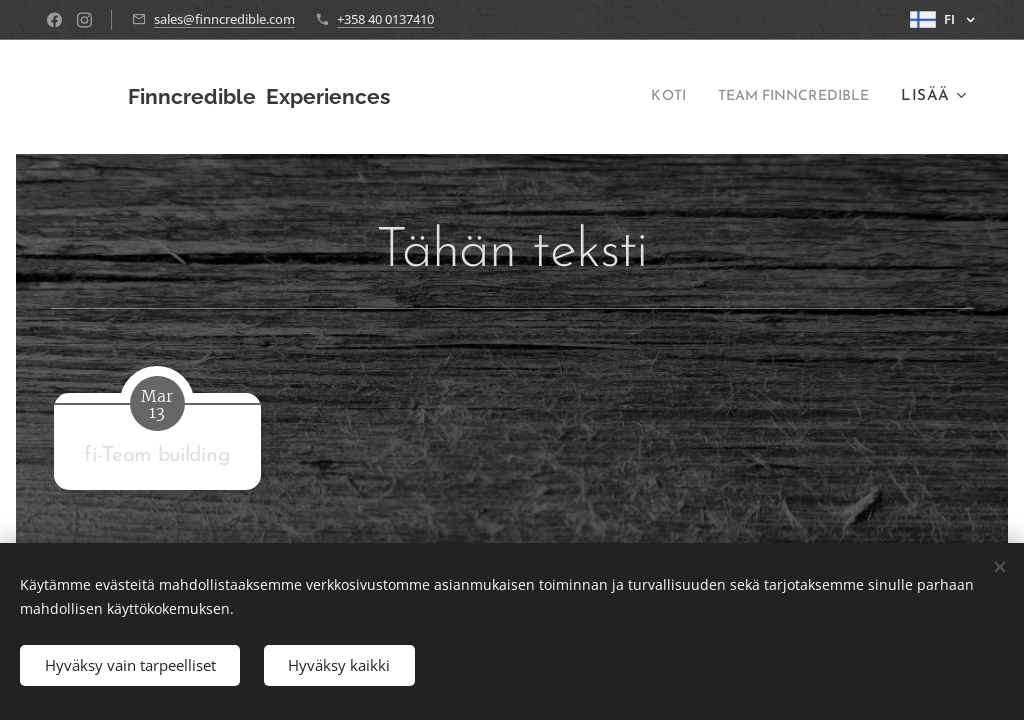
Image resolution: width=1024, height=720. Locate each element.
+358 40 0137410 (385, 19)
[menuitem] (646, 97)
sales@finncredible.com (224, 19)
